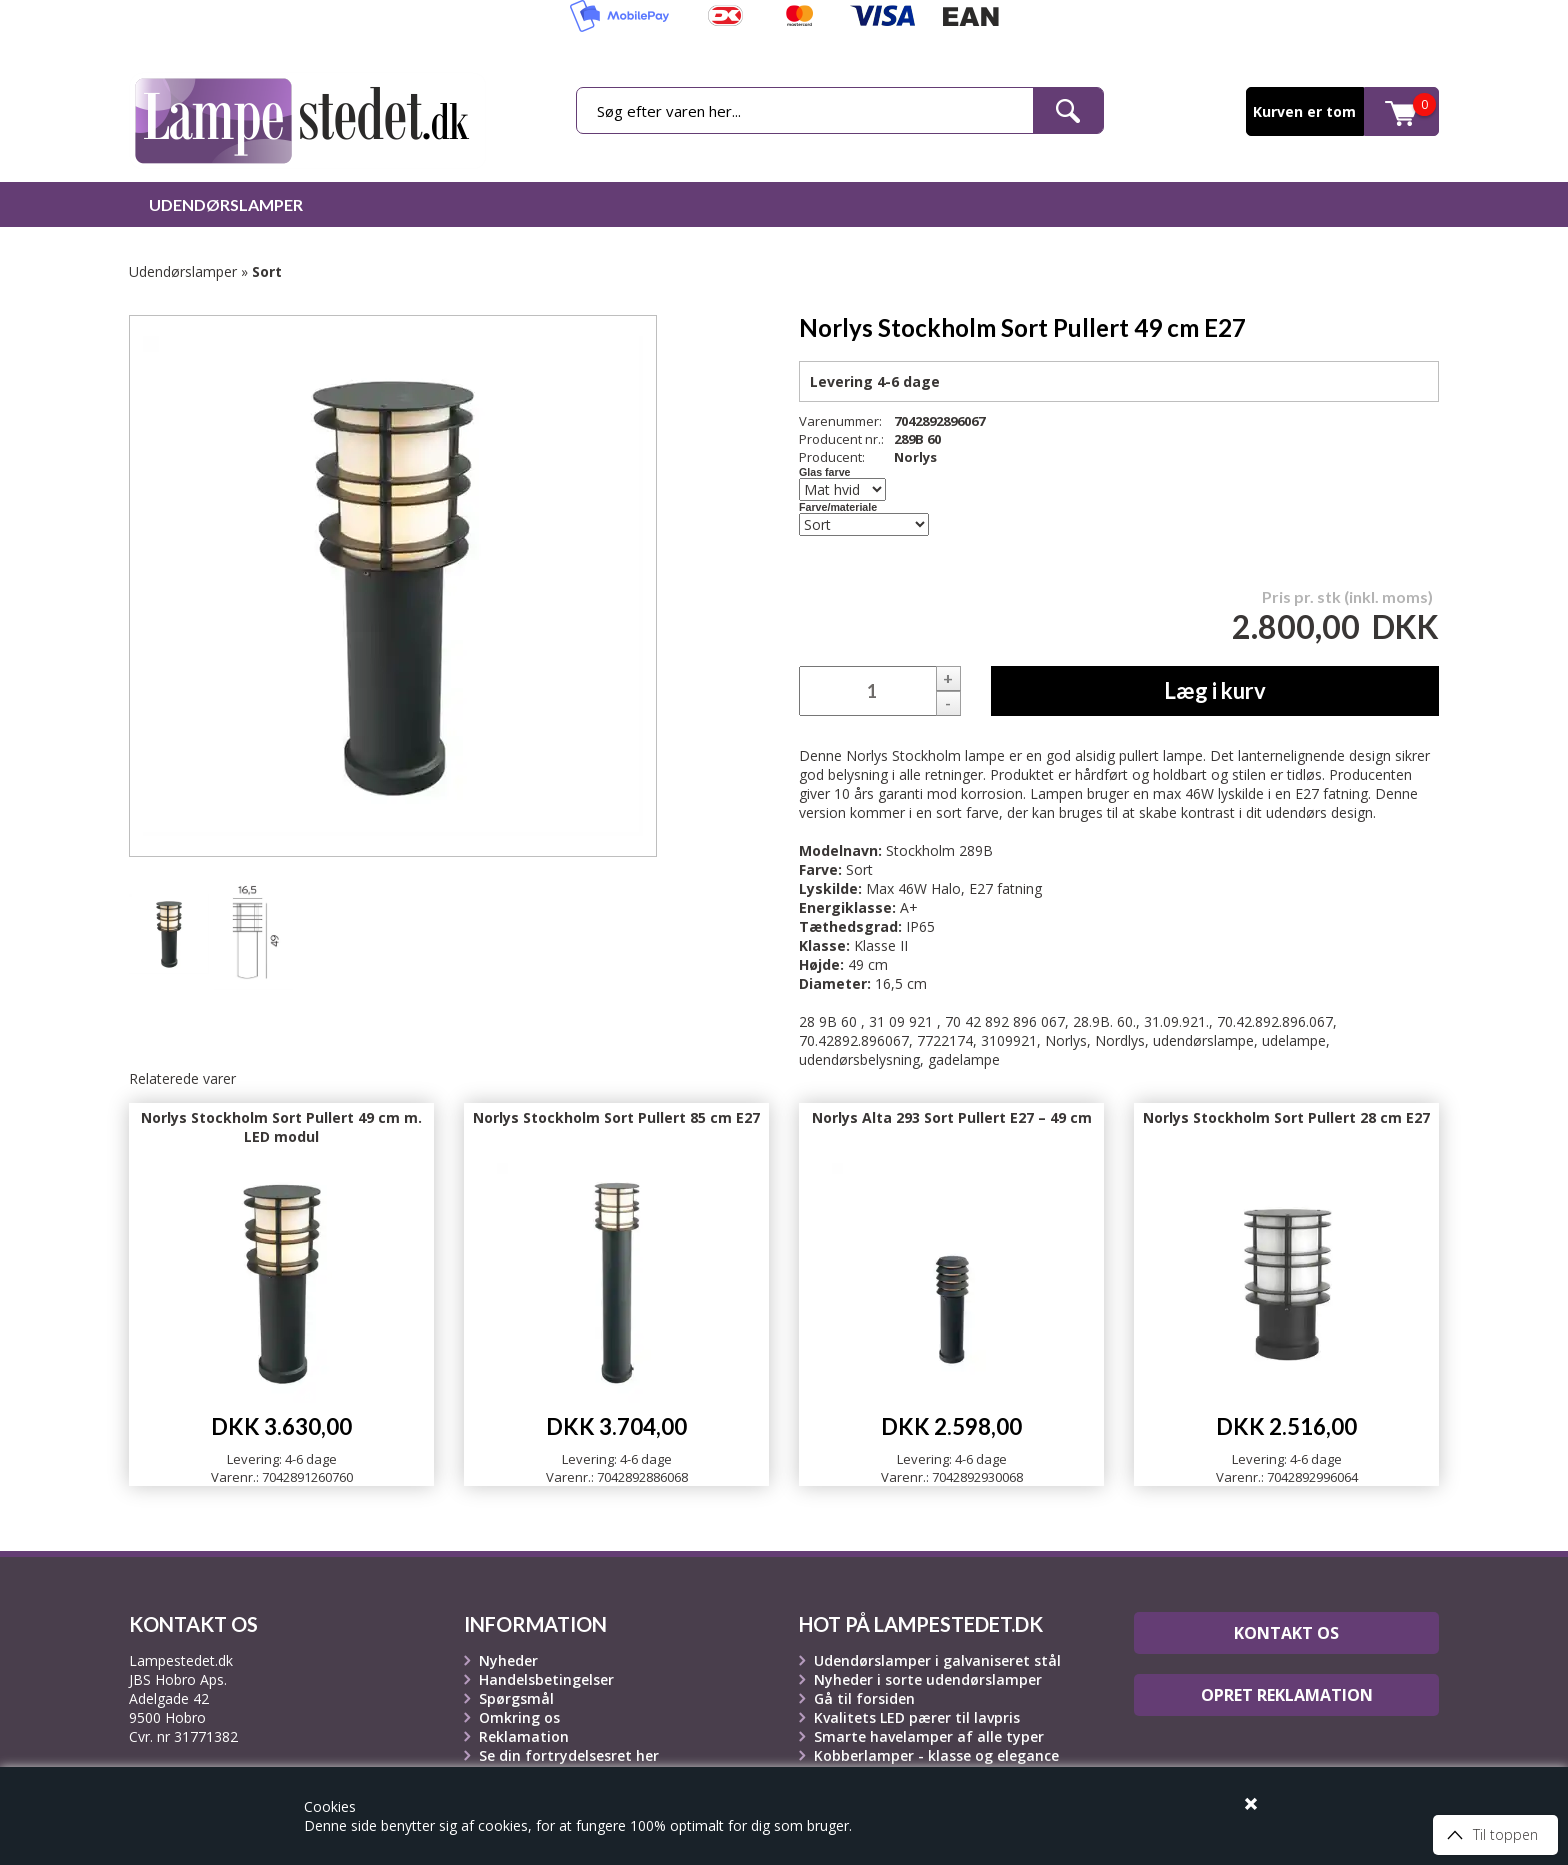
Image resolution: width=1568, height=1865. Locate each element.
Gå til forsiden (864, 1698)
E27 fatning (1005, 888)
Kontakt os (1286, 1633)
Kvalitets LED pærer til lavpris (917, 1717)
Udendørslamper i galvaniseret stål (937, 1660)
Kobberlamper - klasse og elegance (936, 1755)
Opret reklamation (1287, 1695)
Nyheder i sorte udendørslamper (928, 1679)
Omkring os (519, 1717)
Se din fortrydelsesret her (569, 1755)
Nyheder (508, 1660)
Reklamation (524, 1736)
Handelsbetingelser (546, 1679)
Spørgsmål (516, 1698)
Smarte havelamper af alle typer (929, 1736)
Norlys (915, 457)
